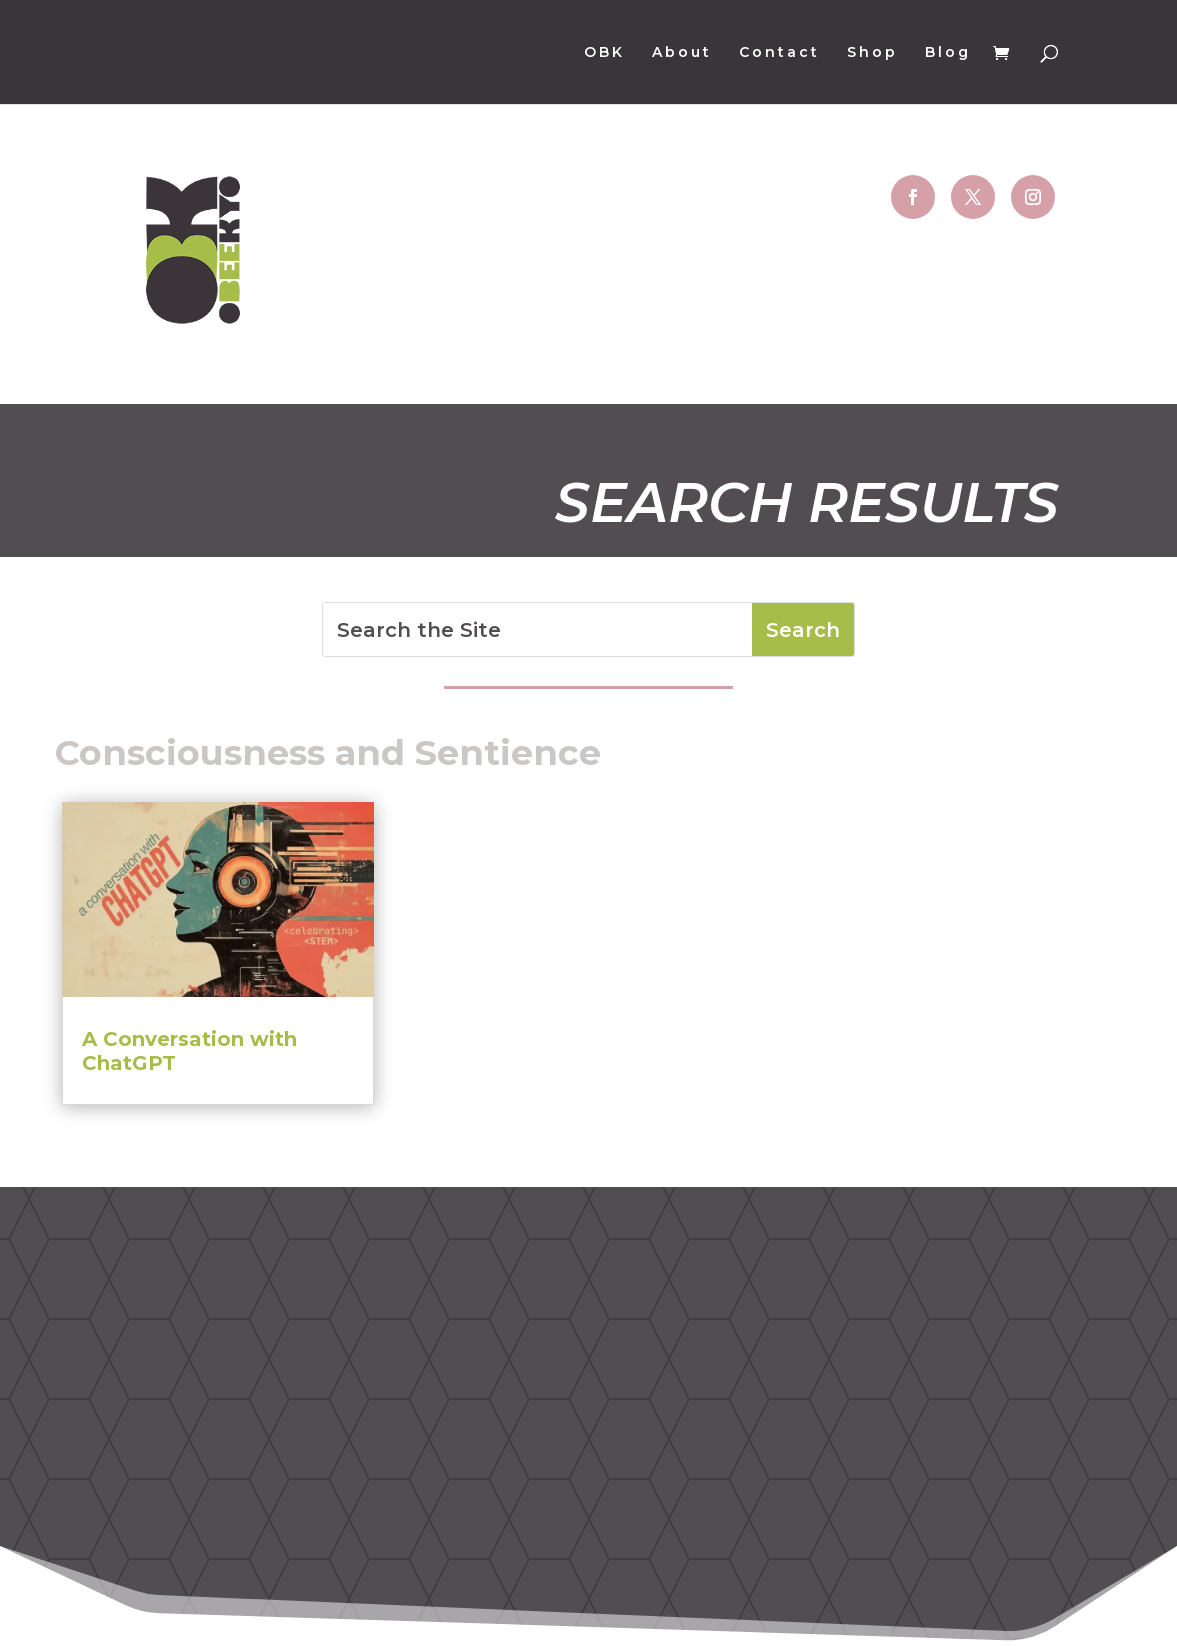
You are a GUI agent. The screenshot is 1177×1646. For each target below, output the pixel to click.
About (682, 53)
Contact (779, 53)
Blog (948, 53)
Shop (872, 53)
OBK (604, 53)
